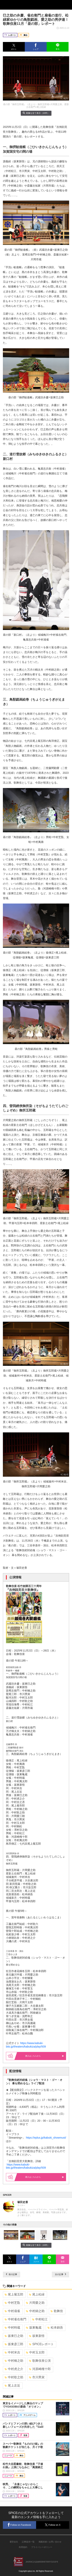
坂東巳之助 (14, 2335)
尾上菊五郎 (14, 2294)
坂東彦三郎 (14, 2344)
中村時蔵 (12, 2327)
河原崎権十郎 (40, 2369)
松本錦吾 (55, 2327)
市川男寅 (37, 2377)
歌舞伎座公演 (40, 2360)
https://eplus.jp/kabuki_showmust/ (46, 2137)
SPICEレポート (41, 2344)
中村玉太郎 (35, 2352)
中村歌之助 (14, 2377)
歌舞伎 (56, 2311)
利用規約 (23, 2547)
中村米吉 (12, 2352)
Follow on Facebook (19, 2525)
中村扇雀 (12, 2311)
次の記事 (60, 2274)
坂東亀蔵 (33, 2327)
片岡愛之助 (35, 2302)
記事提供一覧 (28, 2542)
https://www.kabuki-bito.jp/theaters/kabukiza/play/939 (26, 2166)
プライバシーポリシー (41, 2547)
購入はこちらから (41, 2056)
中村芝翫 (12, 2302)
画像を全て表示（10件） (36, 113)
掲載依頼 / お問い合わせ (50, 2542)
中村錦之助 (35, 2311)
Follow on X (52, 2524)
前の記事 (11, 2274)
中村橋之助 (14, 2360)
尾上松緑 (37, 2294)
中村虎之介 (14, 2369)
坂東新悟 (37, 2335)
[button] (14, 47)
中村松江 (40, 2319)
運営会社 (14, 2542)
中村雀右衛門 (15, 2319)
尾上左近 (12, 2385)
